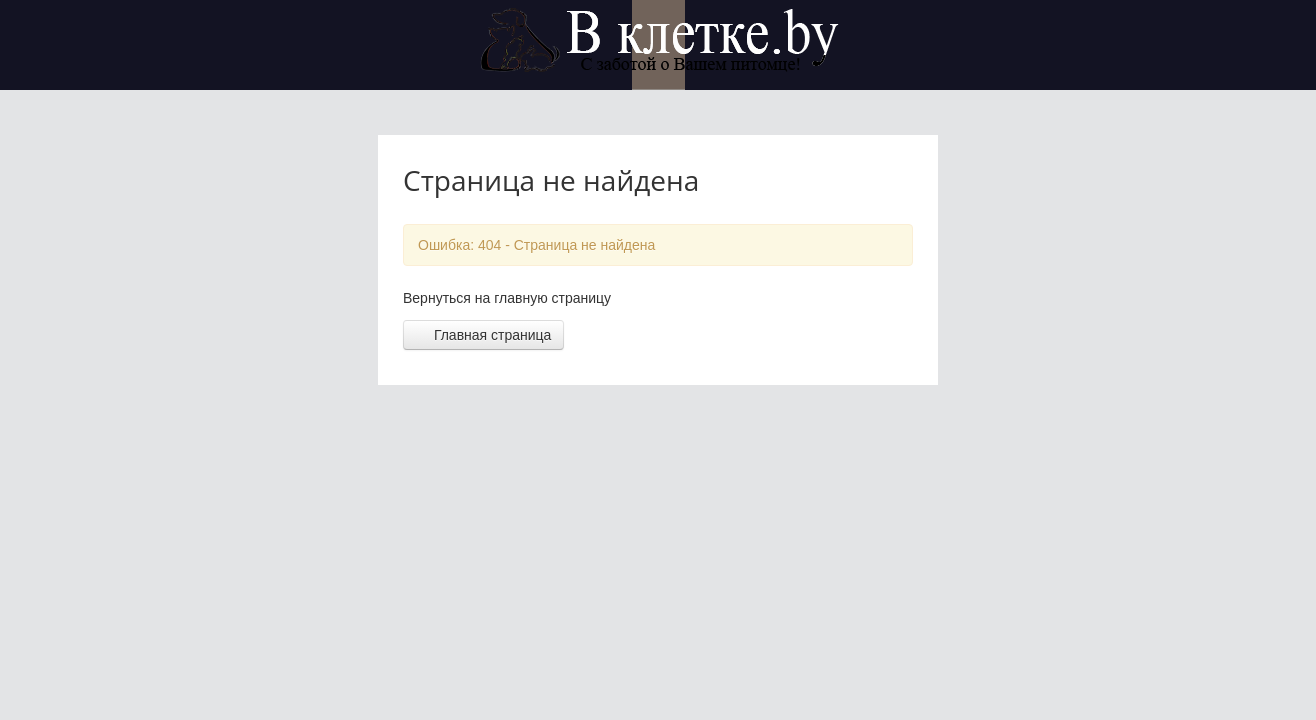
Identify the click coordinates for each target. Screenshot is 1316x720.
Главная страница (483, 335)
